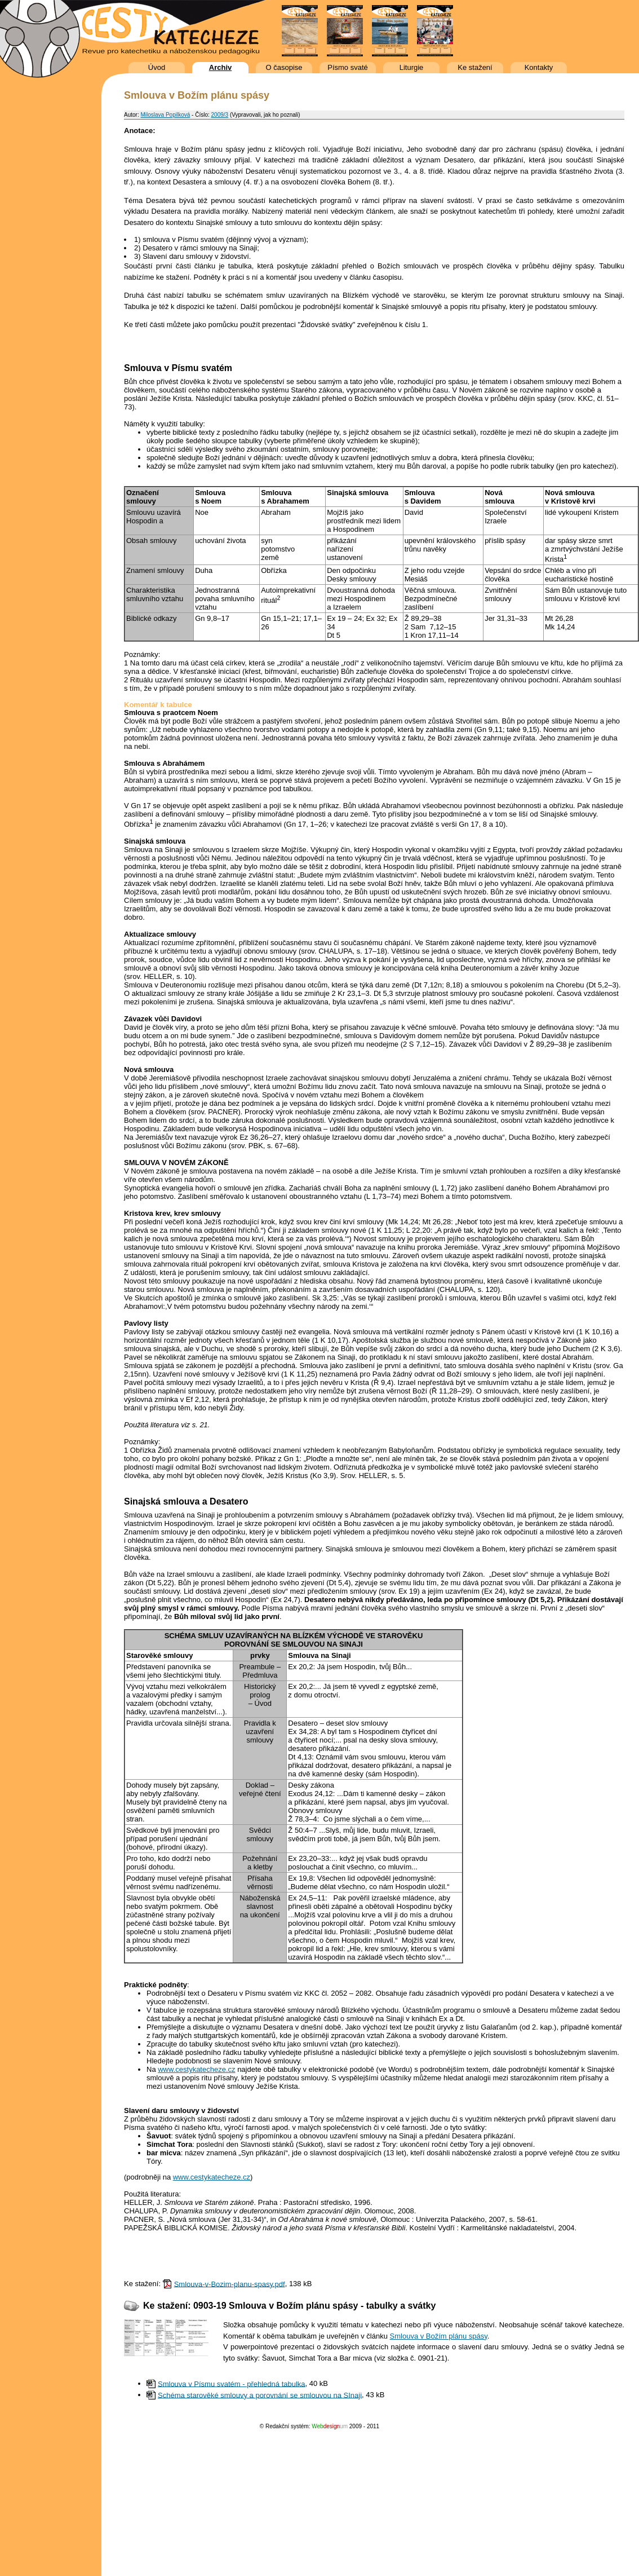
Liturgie (412, 67)
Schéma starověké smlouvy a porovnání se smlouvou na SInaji (260, 2394)
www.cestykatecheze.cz (196, 2069)
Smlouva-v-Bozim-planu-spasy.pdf (229, 2283)
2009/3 (220, 115)
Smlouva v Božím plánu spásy (438, 2336)
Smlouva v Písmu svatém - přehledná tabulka (231, 2383)
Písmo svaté (347, 67)
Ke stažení (475, 67)
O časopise (283, 67)
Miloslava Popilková (165, 115)
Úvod (156, 67)
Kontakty (539, 67)
